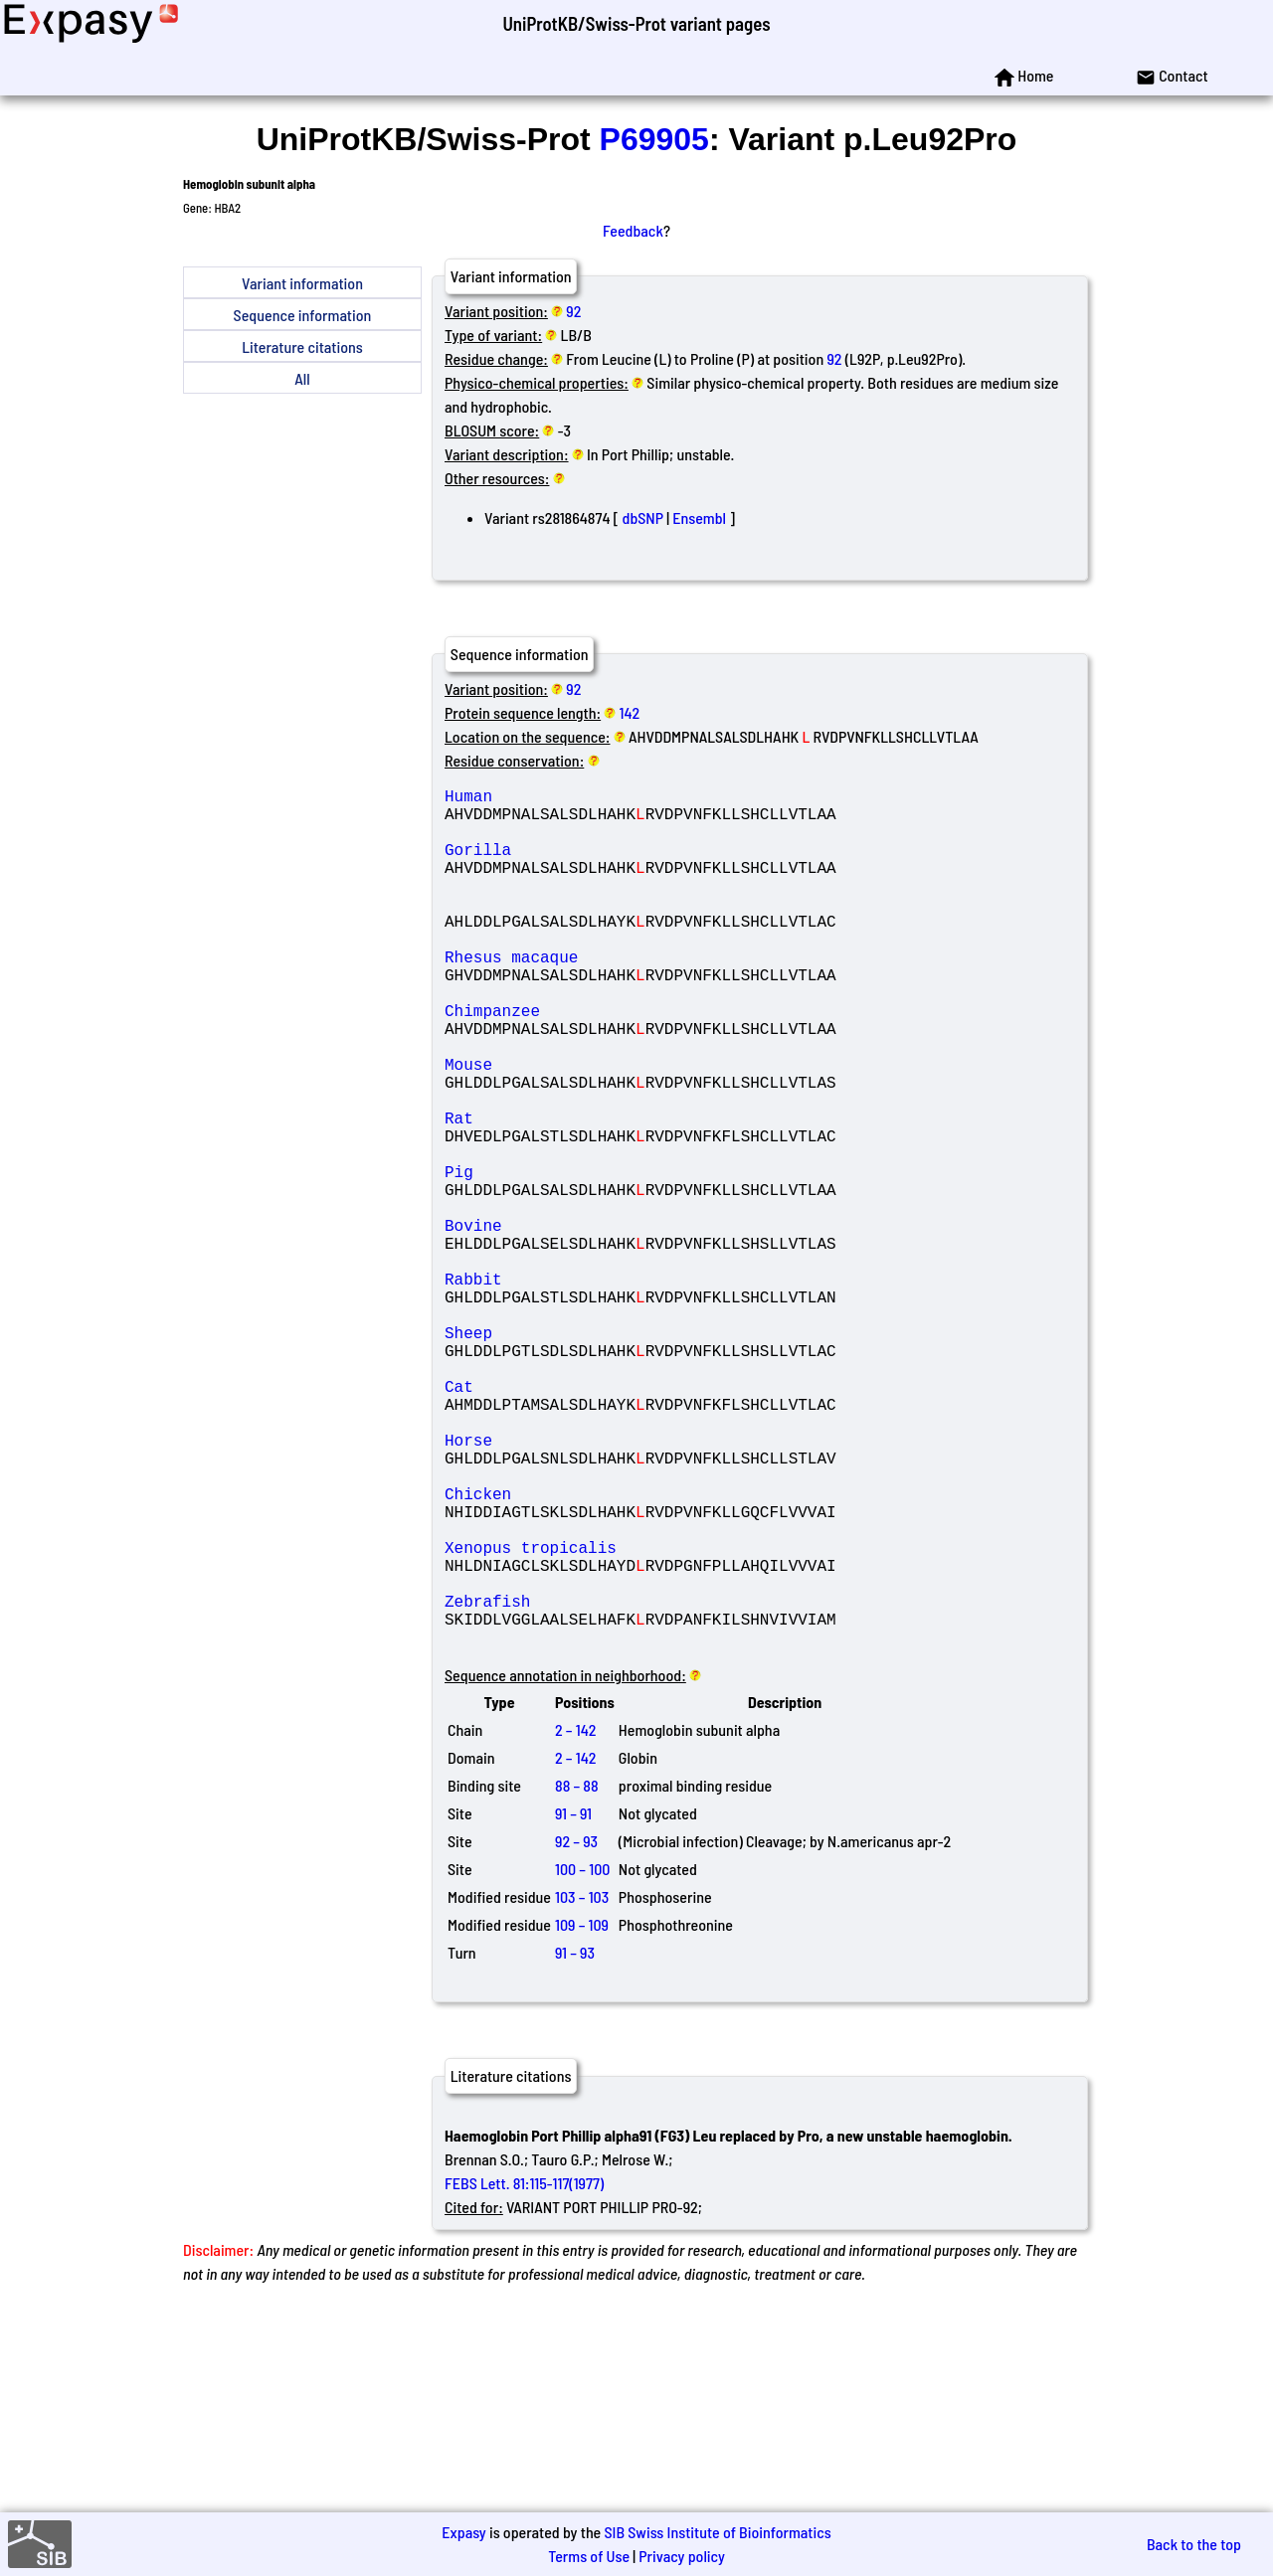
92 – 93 (576, 2031)
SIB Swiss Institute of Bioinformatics (717, 2531)
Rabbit (588, 1390)
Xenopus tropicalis (588, 1718)
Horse (588, 1587)
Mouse (588, 1127)
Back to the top (1194, 2543)
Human (588, 799)
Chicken (588, 1652)
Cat (588, 1521)
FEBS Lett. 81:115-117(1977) (524, 2373)
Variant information (302, 282)
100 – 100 (582, 2059)
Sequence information (303, 314)
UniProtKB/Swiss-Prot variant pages (636, 23)
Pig (588, 1259)
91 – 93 (575, 2143)
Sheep (588, 1455)
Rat (588, 1193)
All (301, 378)
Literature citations (302, 346)
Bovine (588, 1324)
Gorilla (588, 865)
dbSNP (643, 517)
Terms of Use (589, 2555)
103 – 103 (582, 2087)
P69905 (654, 139)
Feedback (633, 230)
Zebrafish (588, 1784)
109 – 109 (582, 2115)
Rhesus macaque (588, 996)
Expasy (463, 2531)
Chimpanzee (588, 1062)
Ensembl (699, 517)
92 (573, 310)
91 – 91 (573, 2003)
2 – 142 (575, 1920)
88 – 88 (577, 1976)
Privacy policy (681, 2555)
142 (630, 712)
